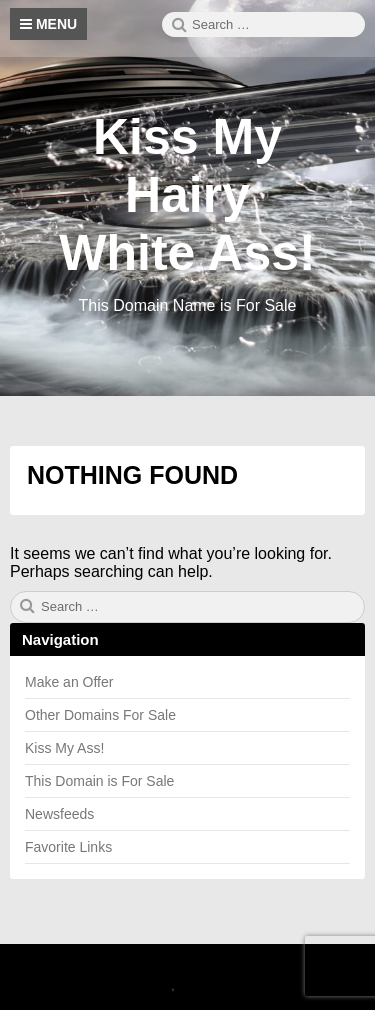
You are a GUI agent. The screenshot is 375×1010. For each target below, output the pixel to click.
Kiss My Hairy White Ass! (187, 195)
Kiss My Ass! (64, 748)
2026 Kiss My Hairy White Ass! (133, 968)
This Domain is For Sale (99, 781)
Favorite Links (68, 847)
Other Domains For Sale (100, 715)
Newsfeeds (59, 814)
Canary (150, 986)
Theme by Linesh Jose (246, 986)
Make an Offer (69, 682)
